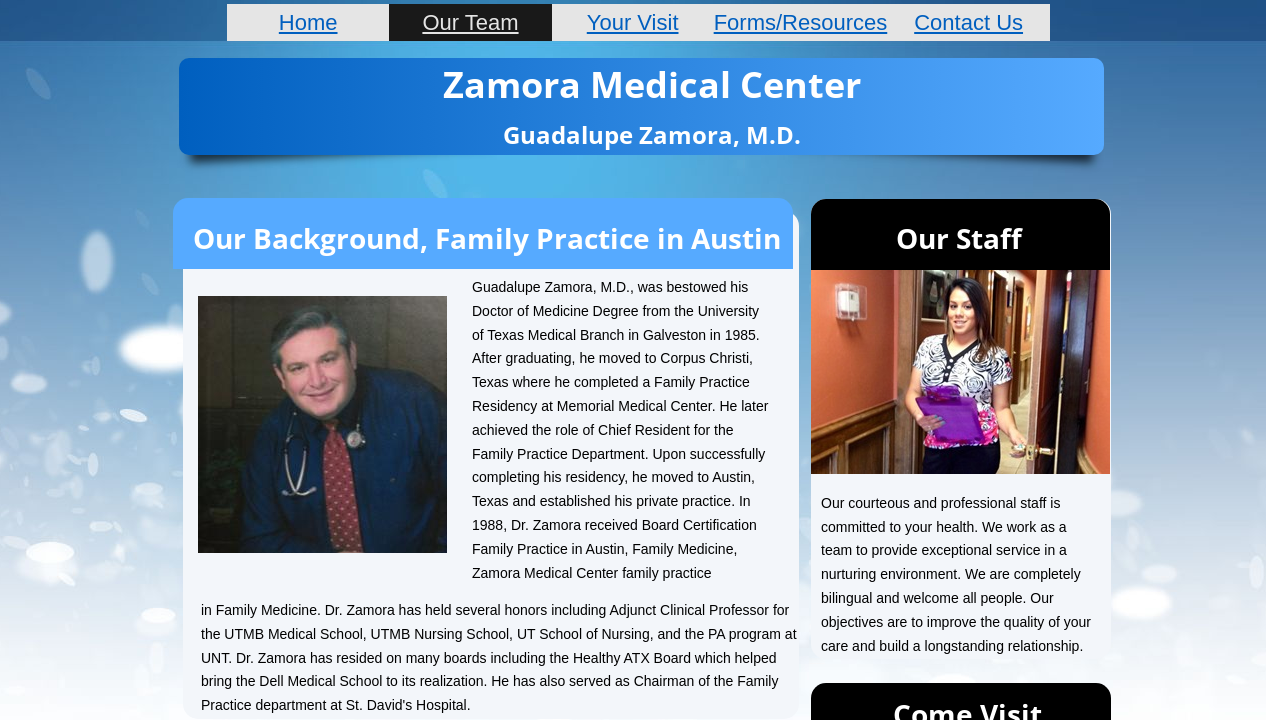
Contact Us (968, 22)
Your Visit (633, 22)
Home (308, 22)
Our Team (470, 22)
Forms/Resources (801, 22)
